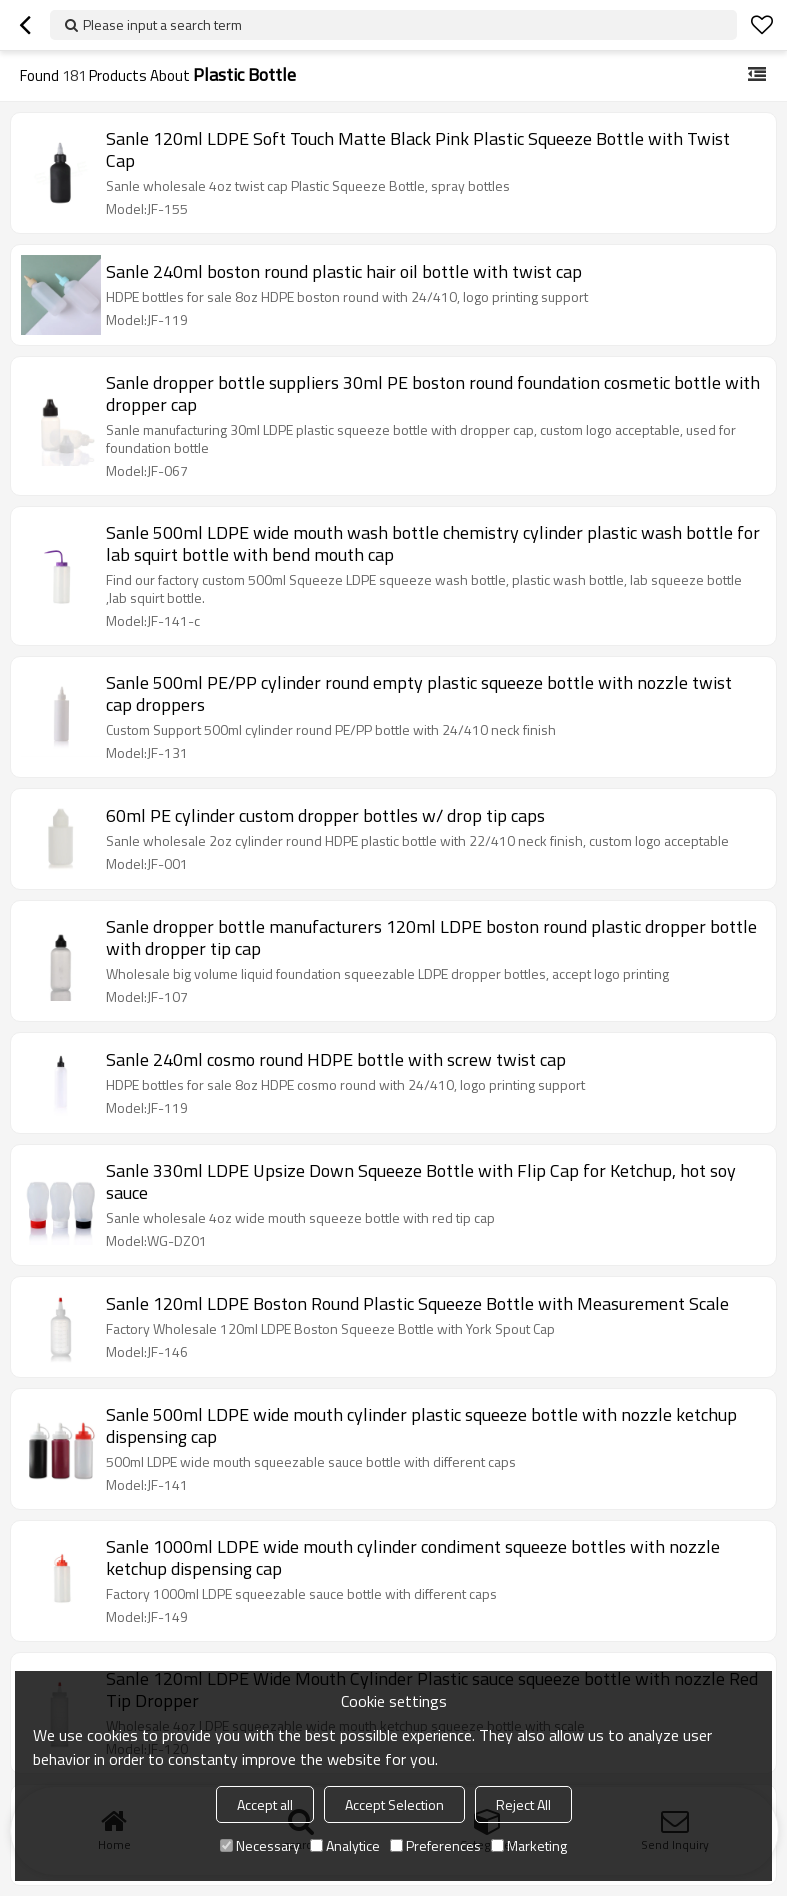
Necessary (260, 1845)
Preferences (435, 1845)
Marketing (529, 1845)
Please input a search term (162, 24)
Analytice (345, 1845)
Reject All (523, 1804)
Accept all (265, 1804)
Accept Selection (394, 1804)
